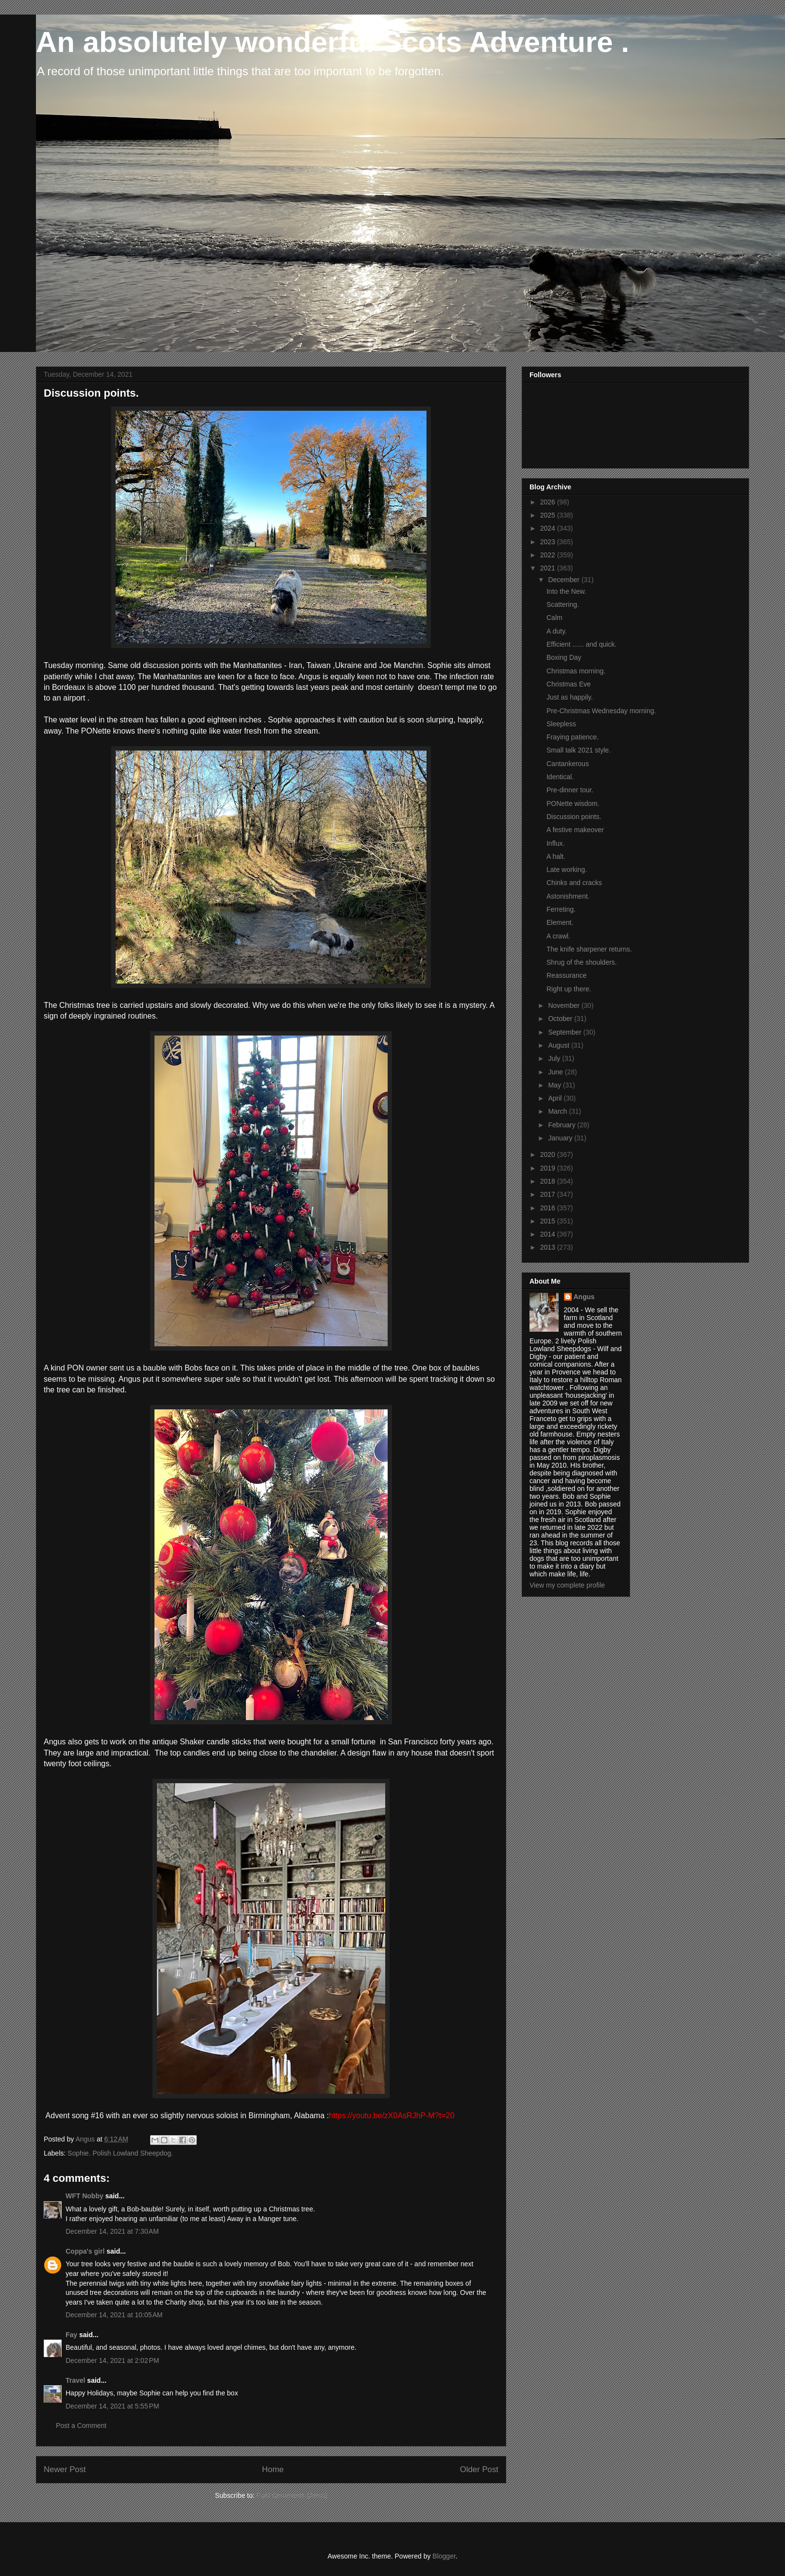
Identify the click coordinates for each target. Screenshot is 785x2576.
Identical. (560, 777)
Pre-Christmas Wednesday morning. (601, 711)
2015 (548, 1221)
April (555, 1098)
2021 (548, 568)
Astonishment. (568, 896)
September (565, 1032)
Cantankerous (567, 764)
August (559, 1045)
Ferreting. (561, 909)
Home (273, 2469)
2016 (548, 1208)
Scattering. (562, 604)
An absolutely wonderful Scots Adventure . (332, 42)
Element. (559, 922)
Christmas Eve (568, 684)
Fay (71, 2335)
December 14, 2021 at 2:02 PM (112, 2360)
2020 (548, 1154)
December (564, 580)
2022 (548, 555)
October (561, 1018)
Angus (584, 1297)
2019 (548, 1168)
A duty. (556, 631)
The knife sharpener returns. (589, 949)
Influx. (555, 843)
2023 (548, 542)
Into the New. (566, 591)
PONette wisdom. (572, 803)
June (556, 1072)
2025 (548, 515)
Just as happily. (569, 697)
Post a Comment (81, 2425)
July (555, 1058)
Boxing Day (563, 657)
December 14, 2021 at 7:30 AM (112, 2231)
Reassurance (566, 975)
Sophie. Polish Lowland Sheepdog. (120, 2153)
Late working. (566, 869)
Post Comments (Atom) (291, 2495)
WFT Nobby (84, 2196)
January (561, 1138)
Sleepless (561, 724)
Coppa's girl (85, 2251)
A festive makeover (575, 830)
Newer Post (65, 2469)
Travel (75, 2380)
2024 (548, 528)
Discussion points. (573, 816)
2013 (548, 1247)
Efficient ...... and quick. (581, 644)
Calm (554, 617)
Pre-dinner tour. (570, 790)
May (555, 1085)
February (562, 1125)
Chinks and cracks (574, 883)
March (558, 1111)
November (564, 1005)
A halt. (555, 856)
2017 (548, 1194)
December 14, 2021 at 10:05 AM (114, 2315)
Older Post (479, 2469)
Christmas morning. (575, 671)
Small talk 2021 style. (578, 750)
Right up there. (568, 989)
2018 (548, 1181)
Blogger (443, 2556)
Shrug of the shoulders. (581, 962)
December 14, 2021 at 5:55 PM (112, 2406)
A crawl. (558, 936)
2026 (548, 502)
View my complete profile (567, 1585)
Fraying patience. (572, 737)
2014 (548, 1234)
